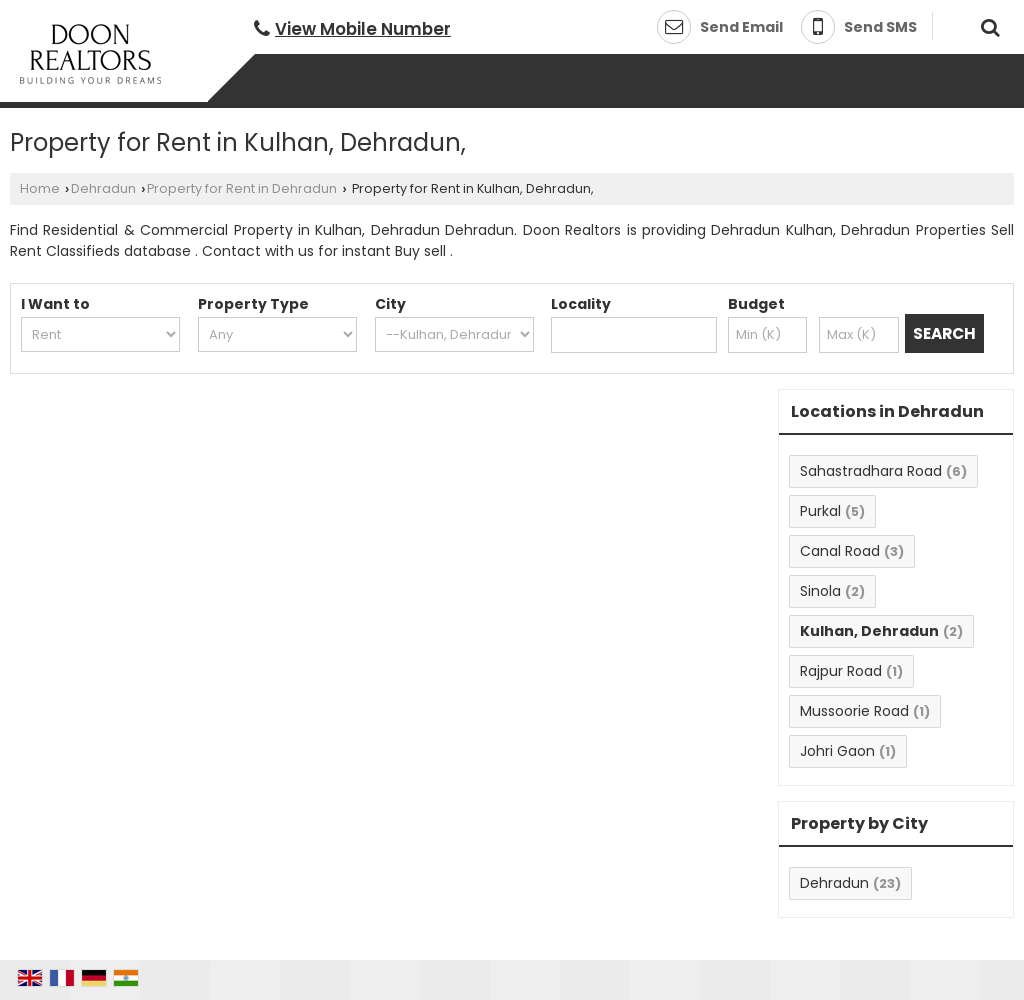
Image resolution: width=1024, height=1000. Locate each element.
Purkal (820, 511)
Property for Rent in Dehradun (242, 188)
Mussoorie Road (854, 711)
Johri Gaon (837, 751)
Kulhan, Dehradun (869, 631)
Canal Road (840, 551)
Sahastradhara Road (871, 471)
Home (40, 188)
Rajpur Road (841, 671)
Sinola (820, 591)
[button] (363, 29)
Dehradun (103, 188)
